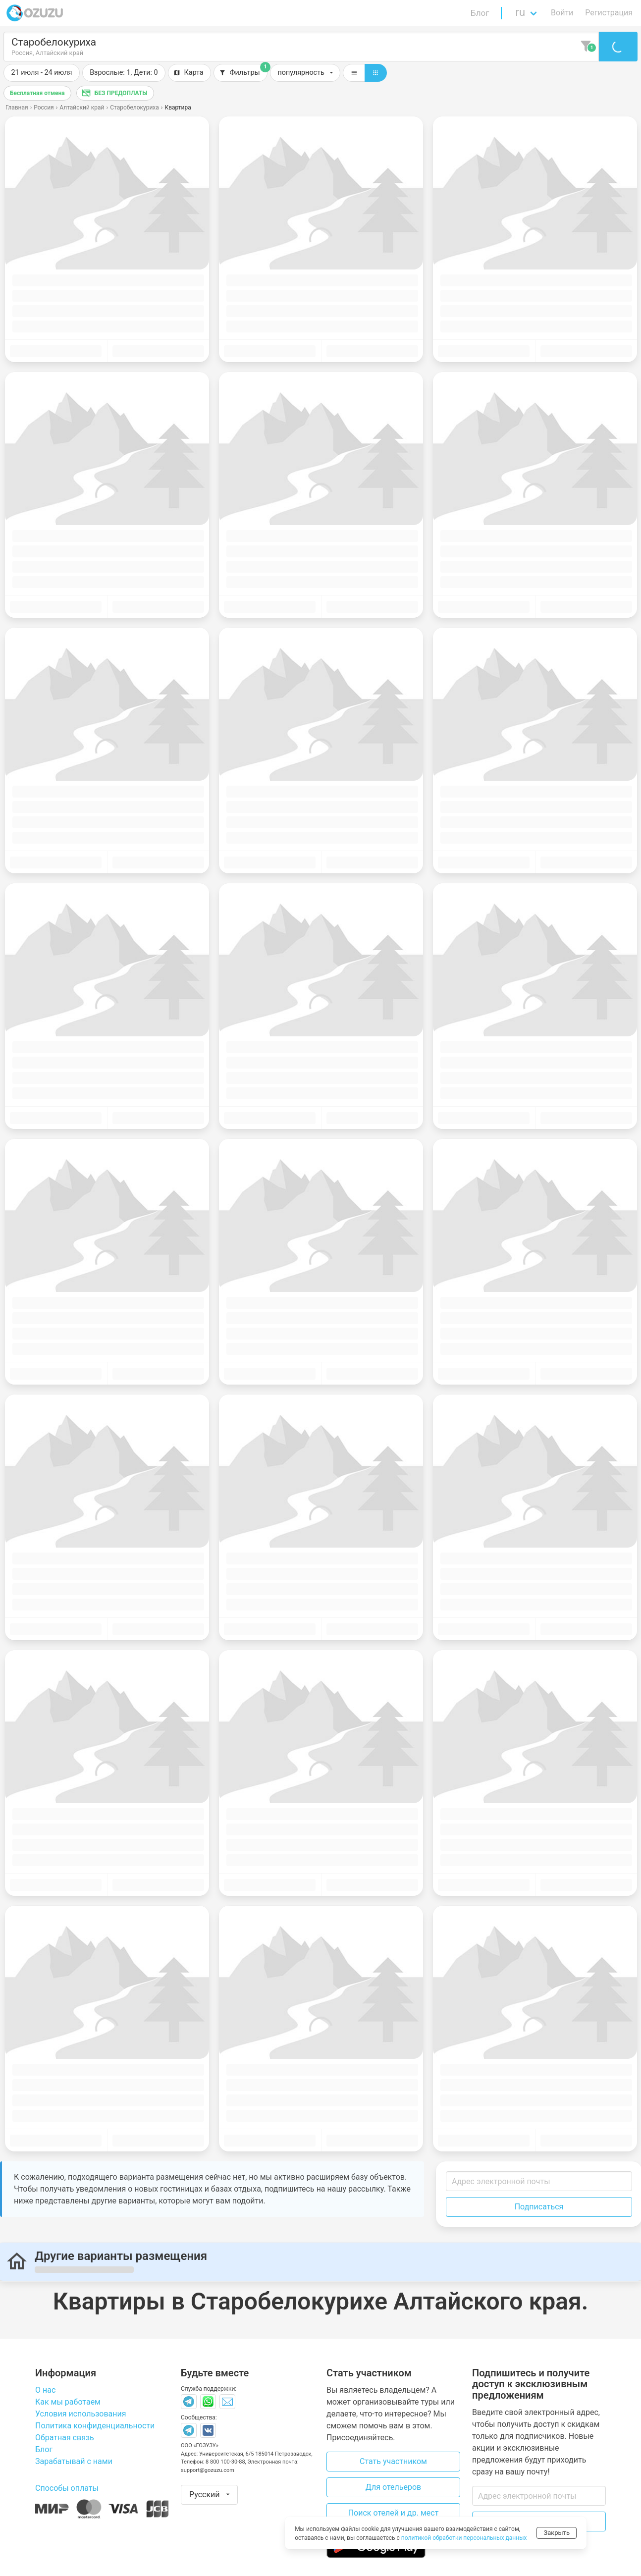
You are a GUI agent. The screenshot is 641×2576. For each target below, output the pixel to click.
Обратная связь (64, 2437)
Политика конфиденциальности (95, 2425)
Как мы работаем (68, 2402)
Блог (480, 13)
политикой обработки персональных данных (464, 2537)
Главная (16, 107)
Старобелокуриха (134, 107)
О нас (45, 2390)
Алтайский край (81, 107)
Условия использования (80, 2413)
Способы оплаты (67, 2488)
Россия (43, 107)
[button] (123, 73)
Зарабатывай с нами (73, 2461)
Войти (562, 12)
